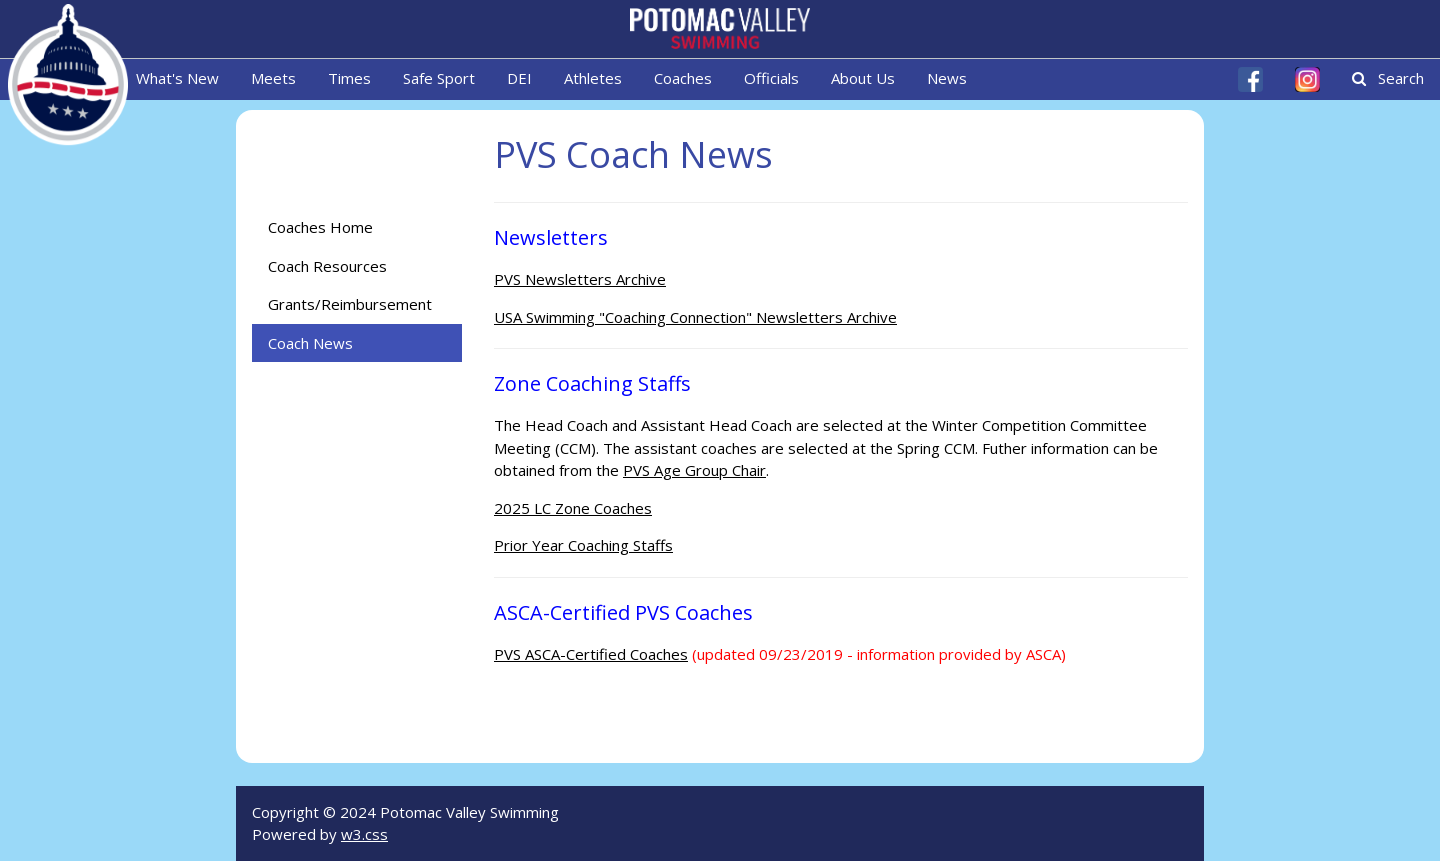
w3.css (364, 834)
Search (1388, 78)
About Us (863, 78)
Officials (771, 78)
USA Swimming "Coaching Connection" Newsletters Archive (695, 317)
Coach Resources (327, 266)
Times (349, 78)
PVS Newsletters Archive (580, 279)
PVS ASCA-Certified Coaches (591, 654)
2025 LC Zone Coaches (573, 508)
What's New (177, 78)
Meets (273, 78)
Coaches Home (320, 227)
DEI (519, 78)
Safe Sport (439, 78)
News (947, 78)
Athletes (593, 78)
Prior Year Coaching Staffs (583, 545)
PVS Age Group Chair (694, 470)
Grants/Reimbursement (350, 304)
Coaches (683, 78)
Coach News (310, 343)
